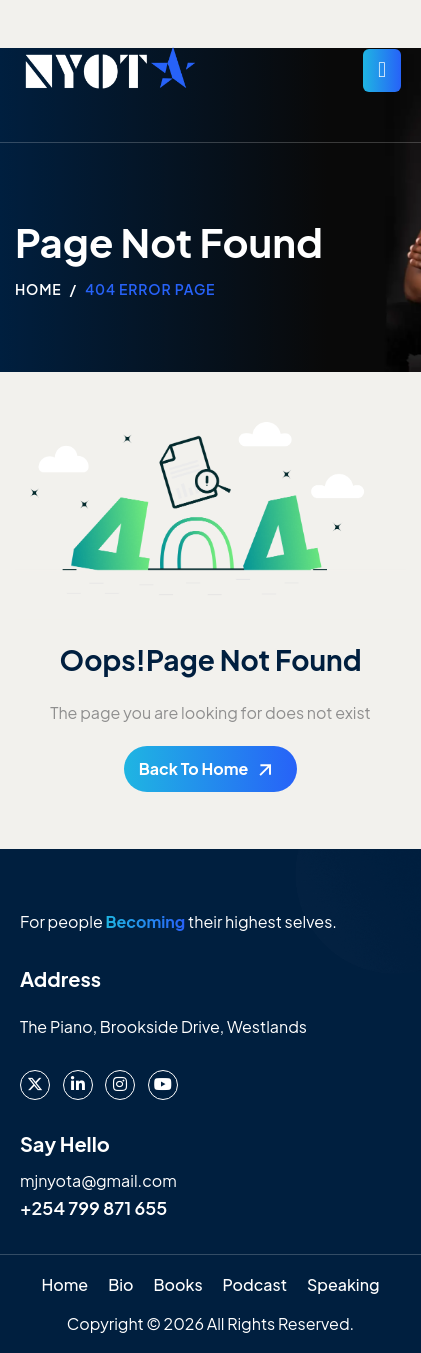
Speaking (343, 1284)
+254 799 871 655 (93, 1207)
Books (177, 1284)
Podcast (255, 1284)
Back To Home (194, 768)
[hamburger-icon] (382, 70)
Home (64, 1284)
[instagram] (120, 1085)
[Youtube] (163, 1085)
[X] (35, 1085)
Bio (120, 1284)
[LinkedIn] (78, 1085)
